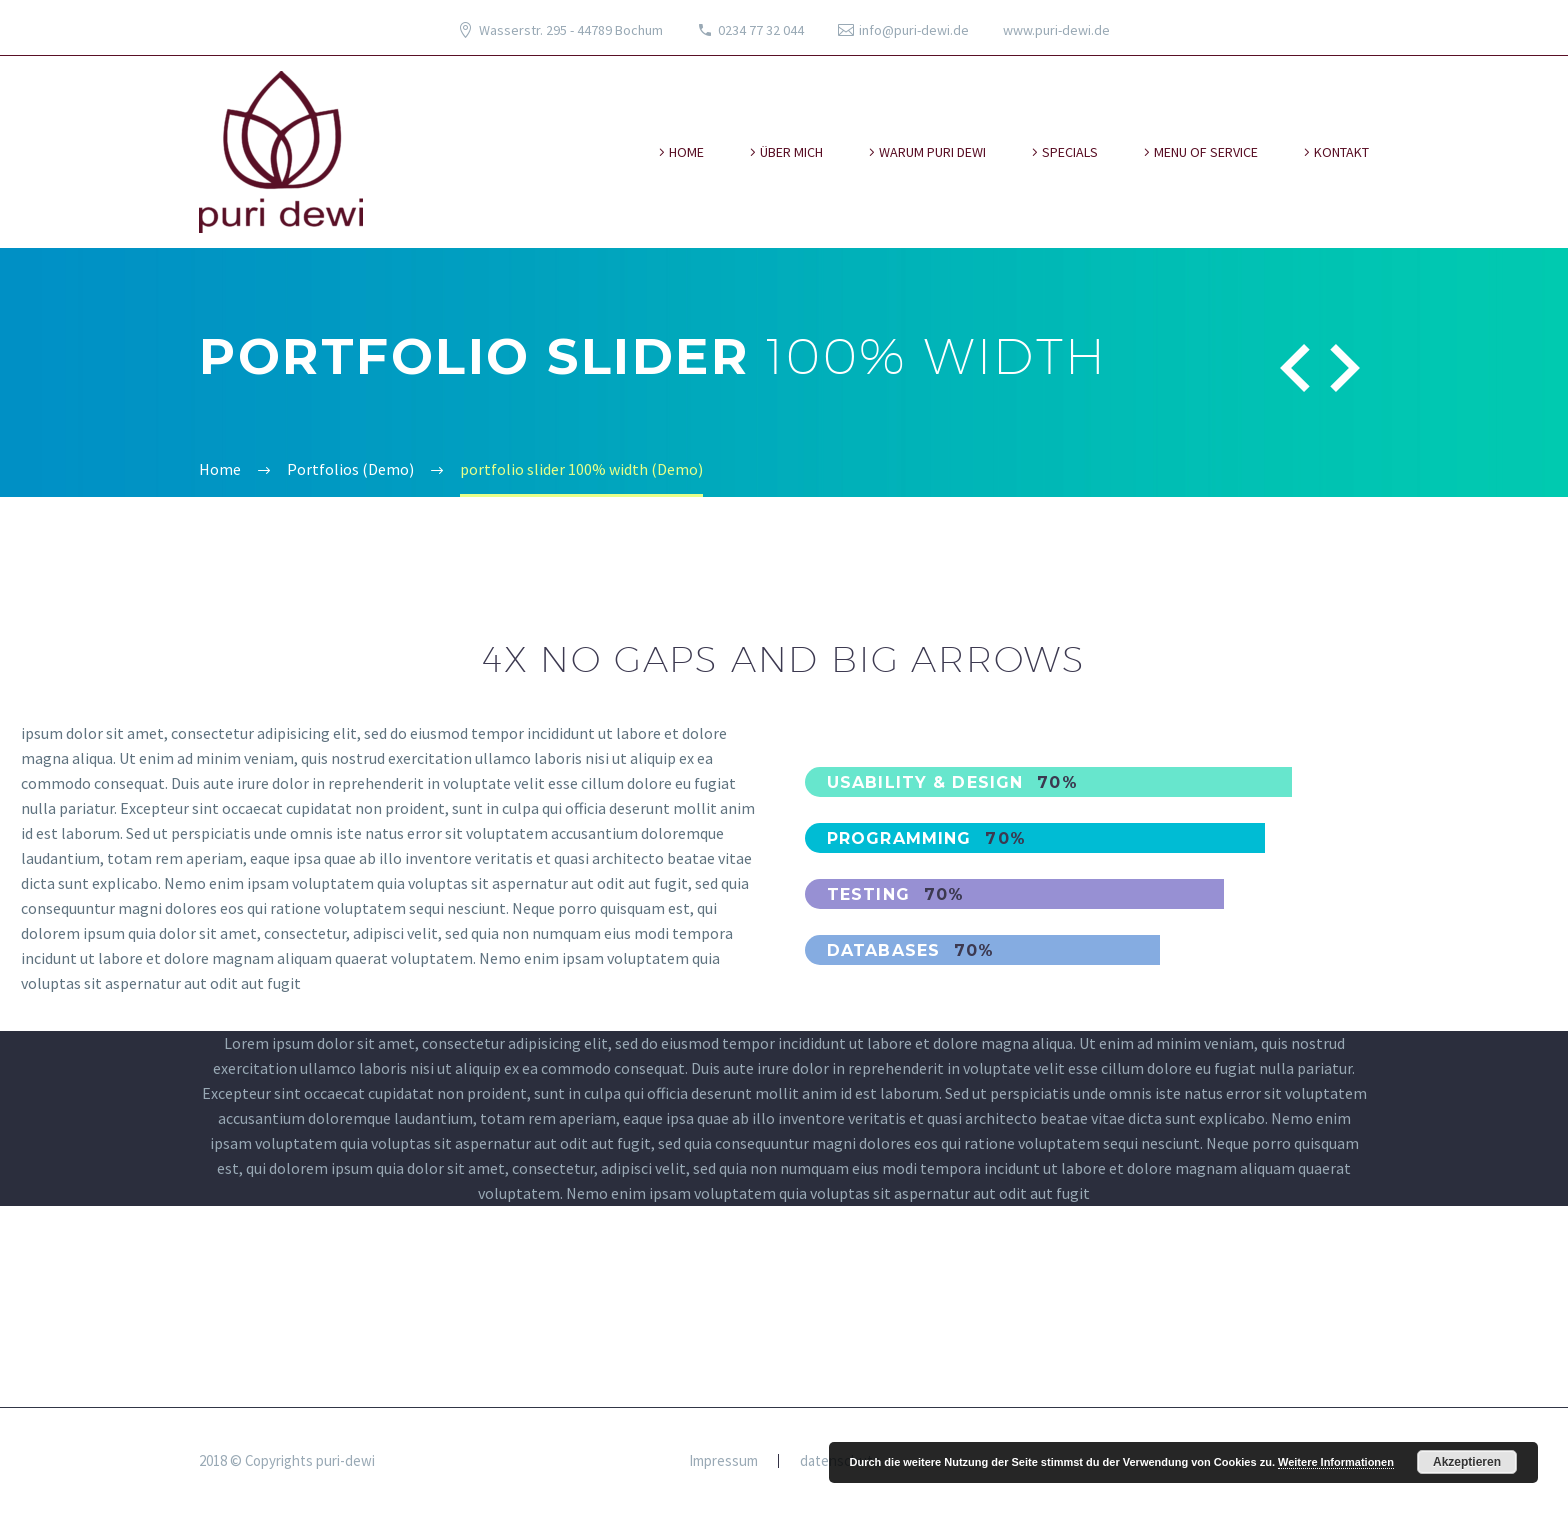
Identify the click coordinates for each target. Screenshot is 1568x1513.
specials (1070, 152)
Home (686, 152)
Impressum (723, 1461)
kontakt (1341, 152)
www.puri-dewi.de (1056, 30)
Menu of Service (1206, 152)
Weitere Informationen (1336, 1462)
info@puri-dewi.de (914, 30)
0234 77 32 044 (761, 30)
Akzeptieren (1467, 1462)
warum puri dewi (932, 152)
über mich (791, 152)
